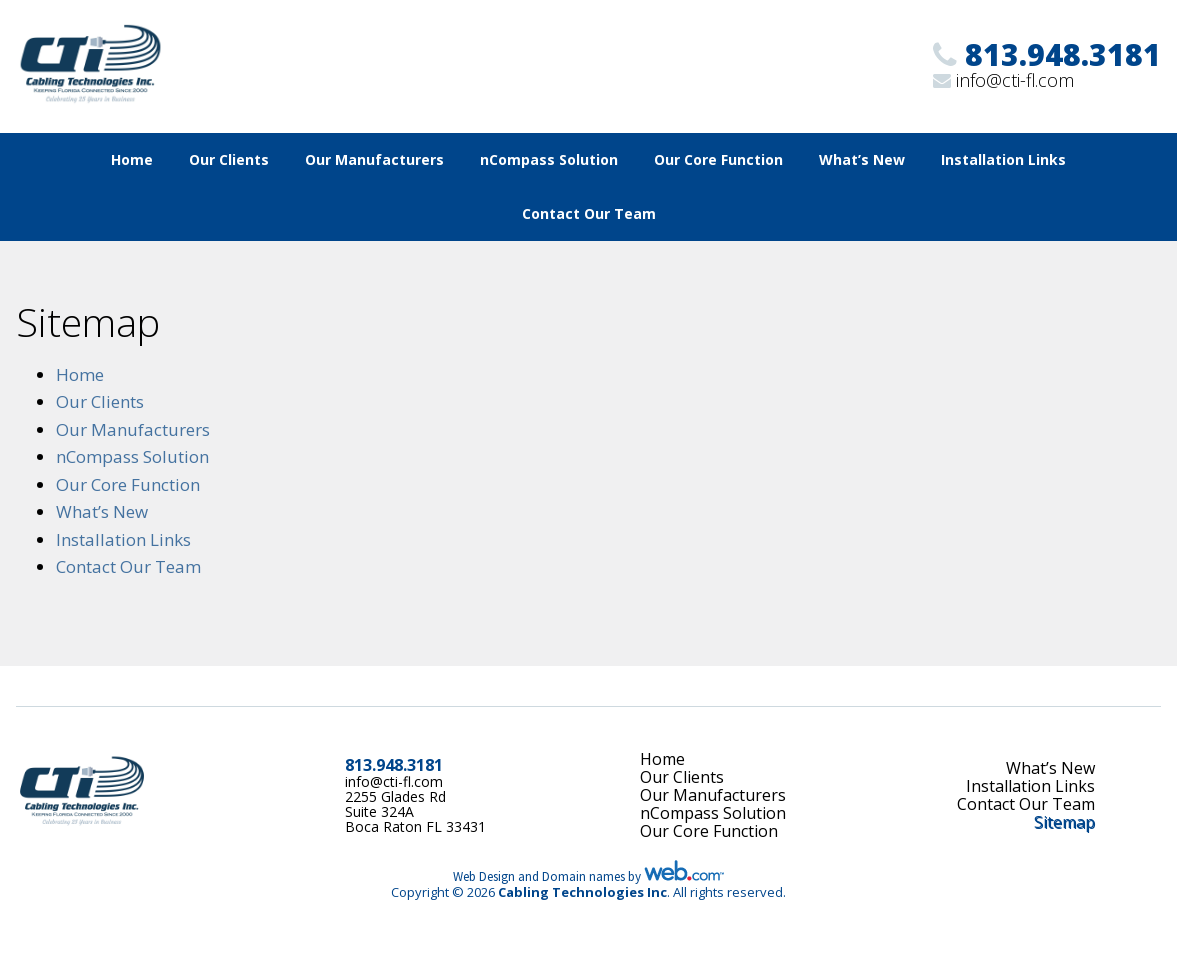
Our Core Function (718, 159)
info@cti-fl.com (1015, 80)
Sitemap (1064, 822)
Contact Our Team (589, 213)
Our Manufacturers (374, 159)
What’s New (862, 159)
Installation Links (1003, 159)
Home (132, 159)
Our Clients (229, 159)
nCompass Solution (549, 159)
